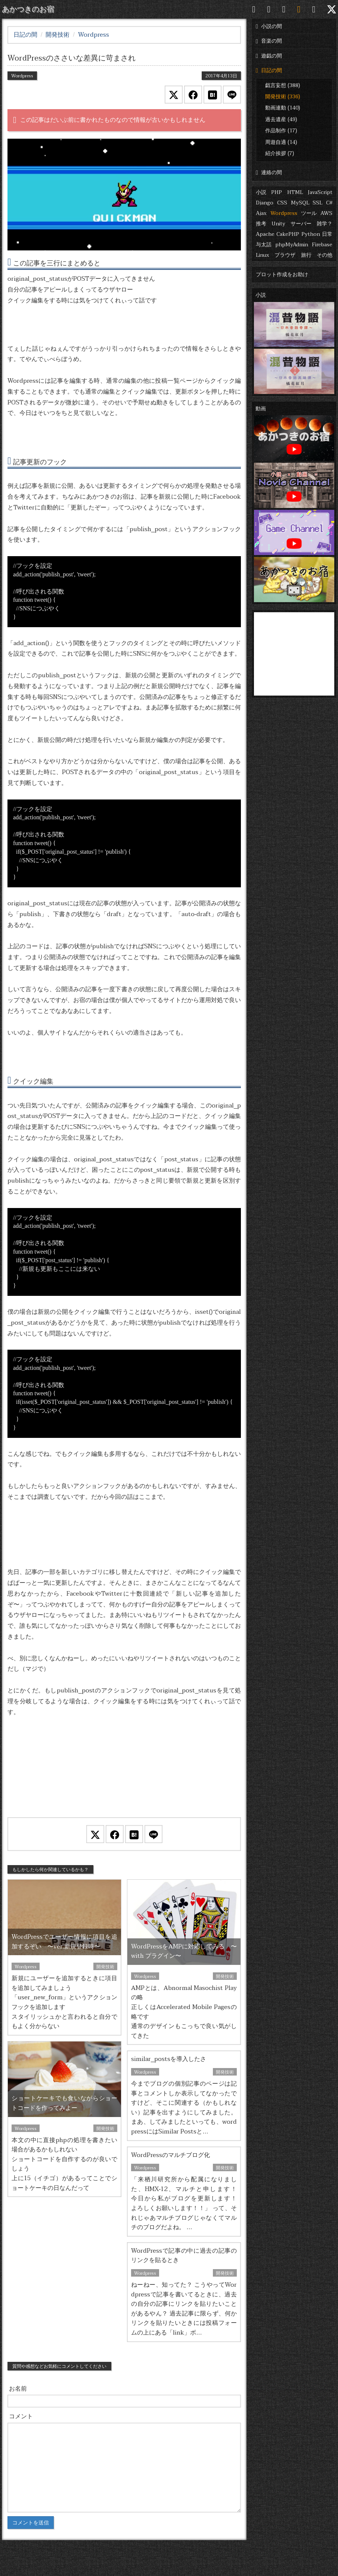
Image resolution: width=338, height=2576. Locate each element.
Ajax (261, 213)
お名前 (17, 2389)
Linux (262, 255)
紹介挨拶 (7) (279, 153)
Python (310, 234)
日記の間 (269, 70)
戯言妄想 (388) (282, 85)
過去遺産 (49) (281, 119)
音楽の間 (269, 41)
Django (264, 202)
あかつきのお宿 (28, 9)
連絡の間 (269, 172)
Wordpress (283, 213)
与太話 (264, 244)
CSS (282, 202)
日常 (327, 234)
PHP (276, 192)
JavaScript (320, 192)
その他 (324, 255)
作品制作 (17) (281, 130)
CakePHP (287, 234)
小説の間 (269, 26)
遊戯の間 (269, 56)
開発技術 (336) (282, 96)
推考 (261, 223)
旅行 (306, 255)
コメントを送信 (30, 2523)
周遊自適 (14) (281, 142)
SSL (317, 202)
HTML (295, 192)
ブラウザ (285, 255)
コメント (20, 2416)
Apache (265, 234)
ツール (309, 213)
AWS (326, 213)
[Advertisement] (124, 1777)
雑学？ (324, 223)
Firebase (322, 244)
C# (329, 202)
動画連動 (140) (282, 108)
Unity (278, 223)
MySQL (300, 202)
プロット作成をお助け (282, 274)
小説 (261, 192)
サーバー (301, 223)
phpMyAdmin (291, 244)
